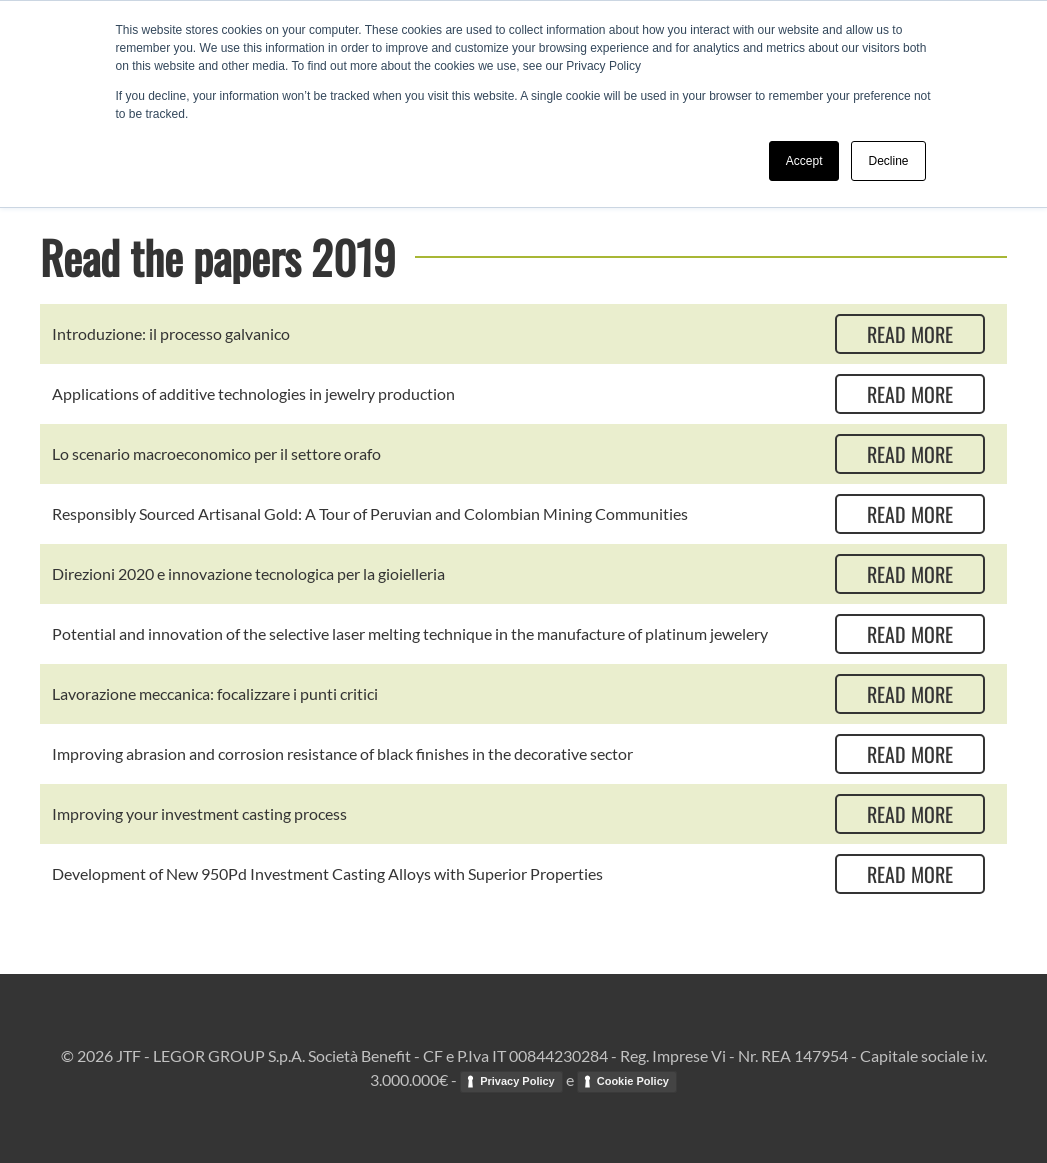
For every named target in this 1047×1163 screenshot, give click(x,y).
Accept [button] (804, 161)
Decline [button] (888, 161)
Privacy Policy (517, 1081)
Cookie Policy (633, 1081)
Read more (910, 334)
